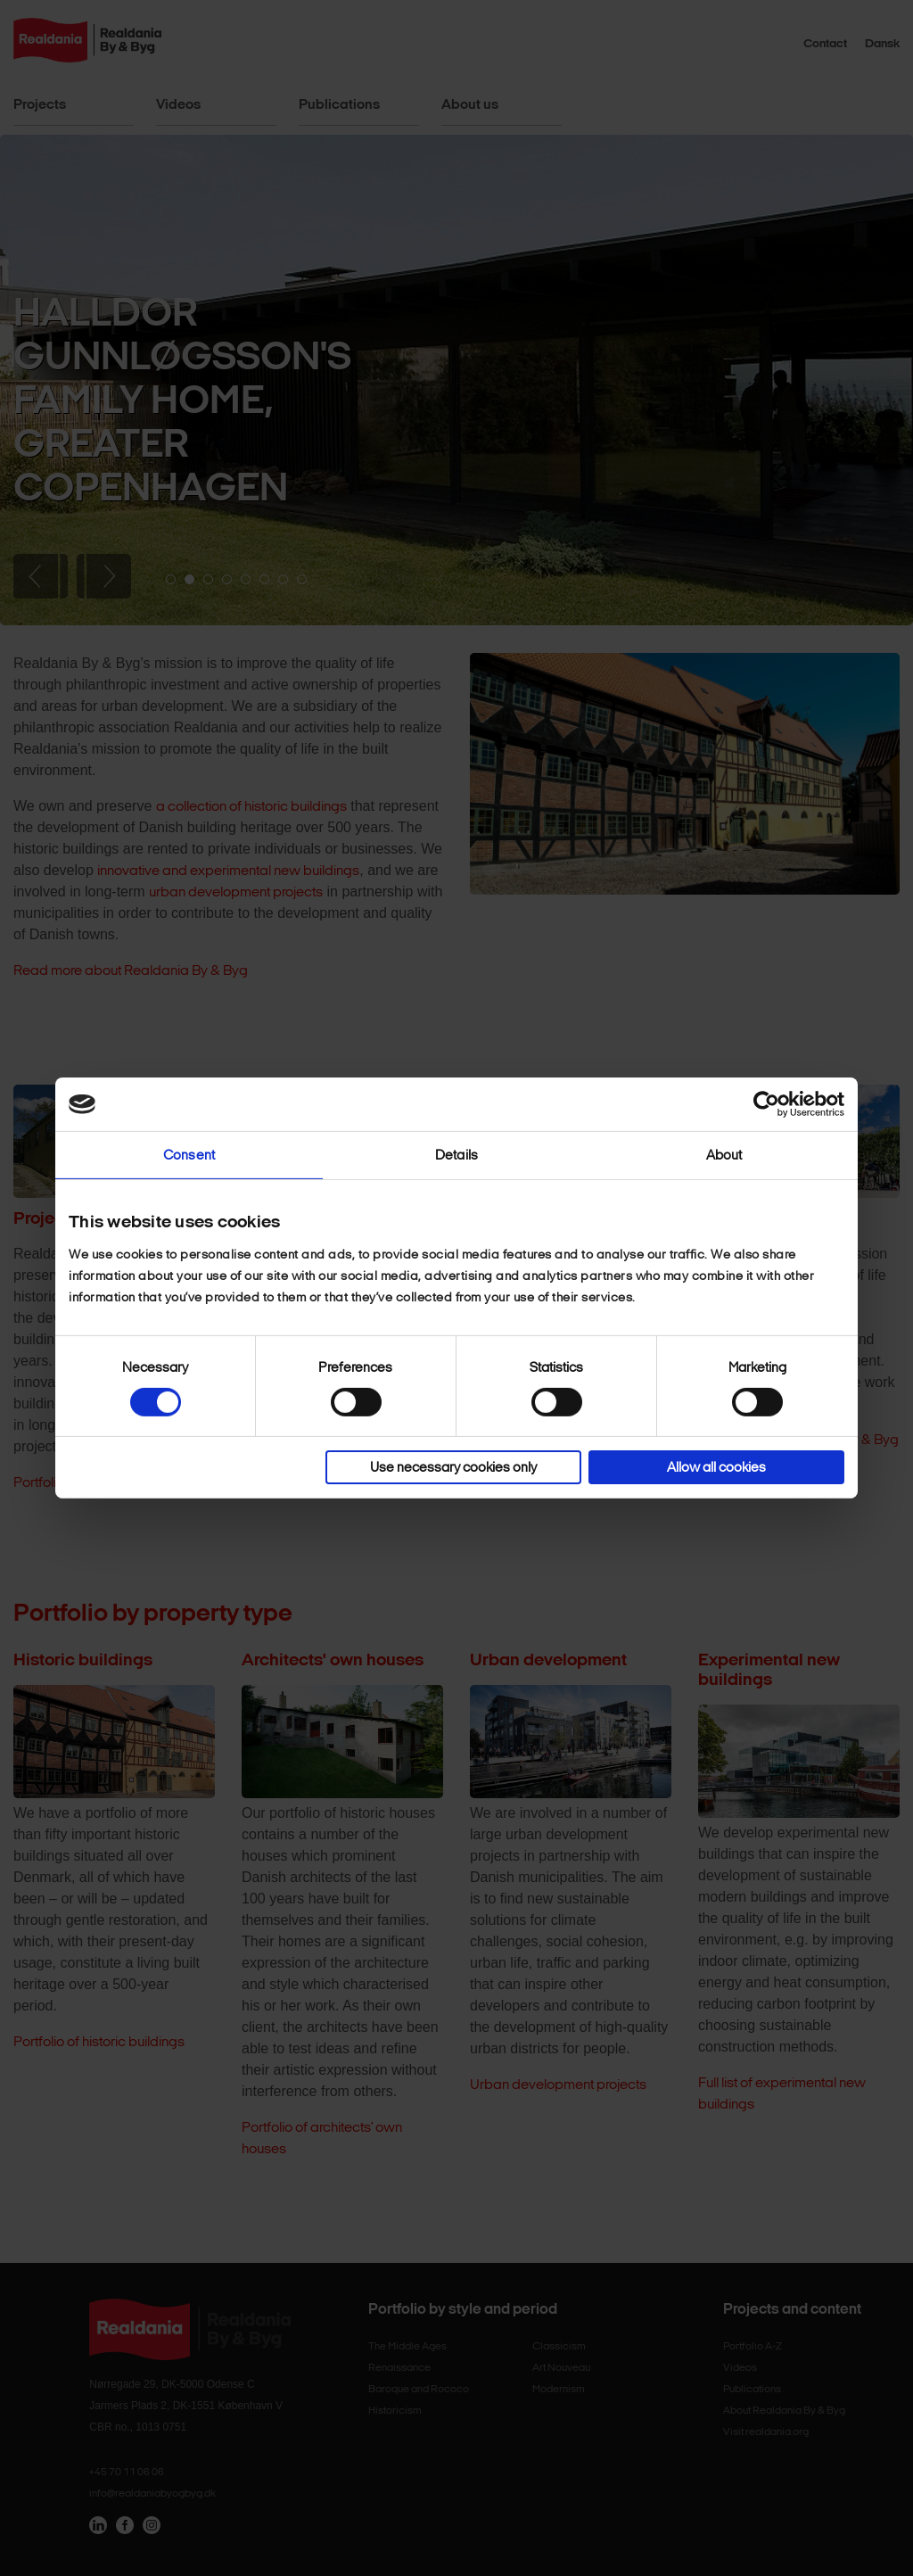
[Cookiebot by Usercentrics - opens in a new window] (766, 1104)
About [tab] (724, 1155)
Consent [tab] (189, 1155)
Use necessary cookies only (453, 1467)
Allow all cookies (716, 1467)
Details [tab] (456, 1155)
